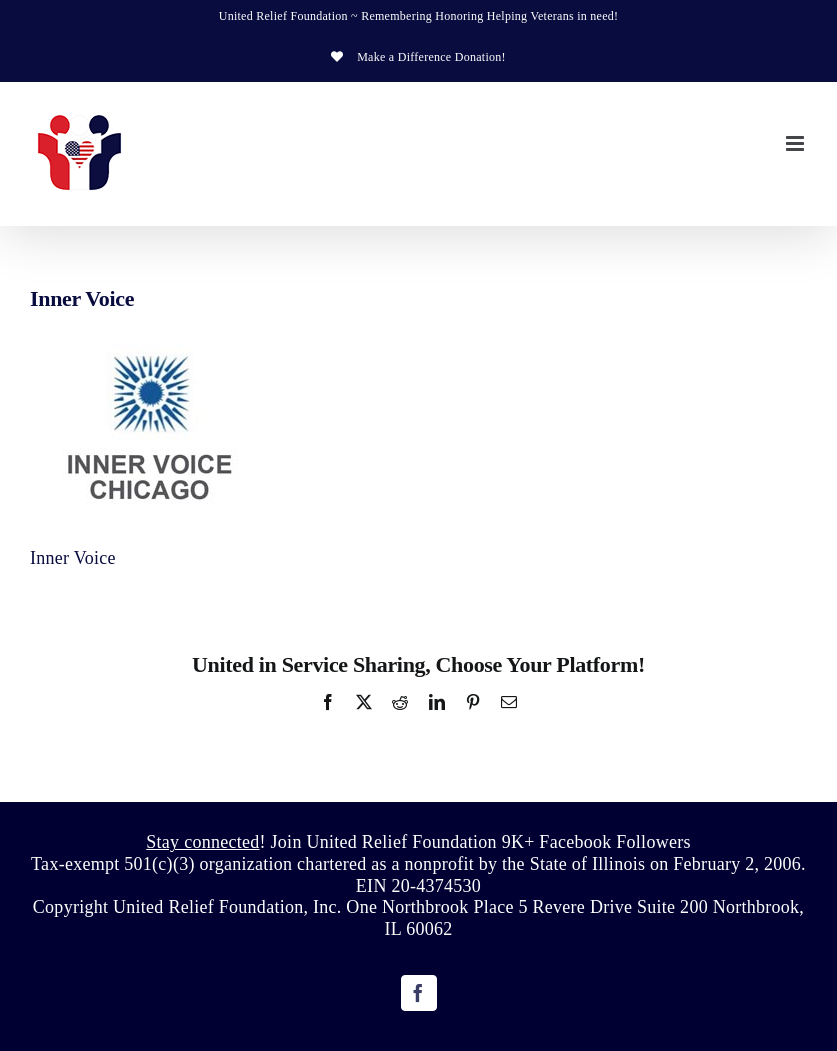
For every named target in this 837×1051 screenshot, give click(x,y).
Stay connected (202, 842)
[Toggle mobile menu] (796, 143)
